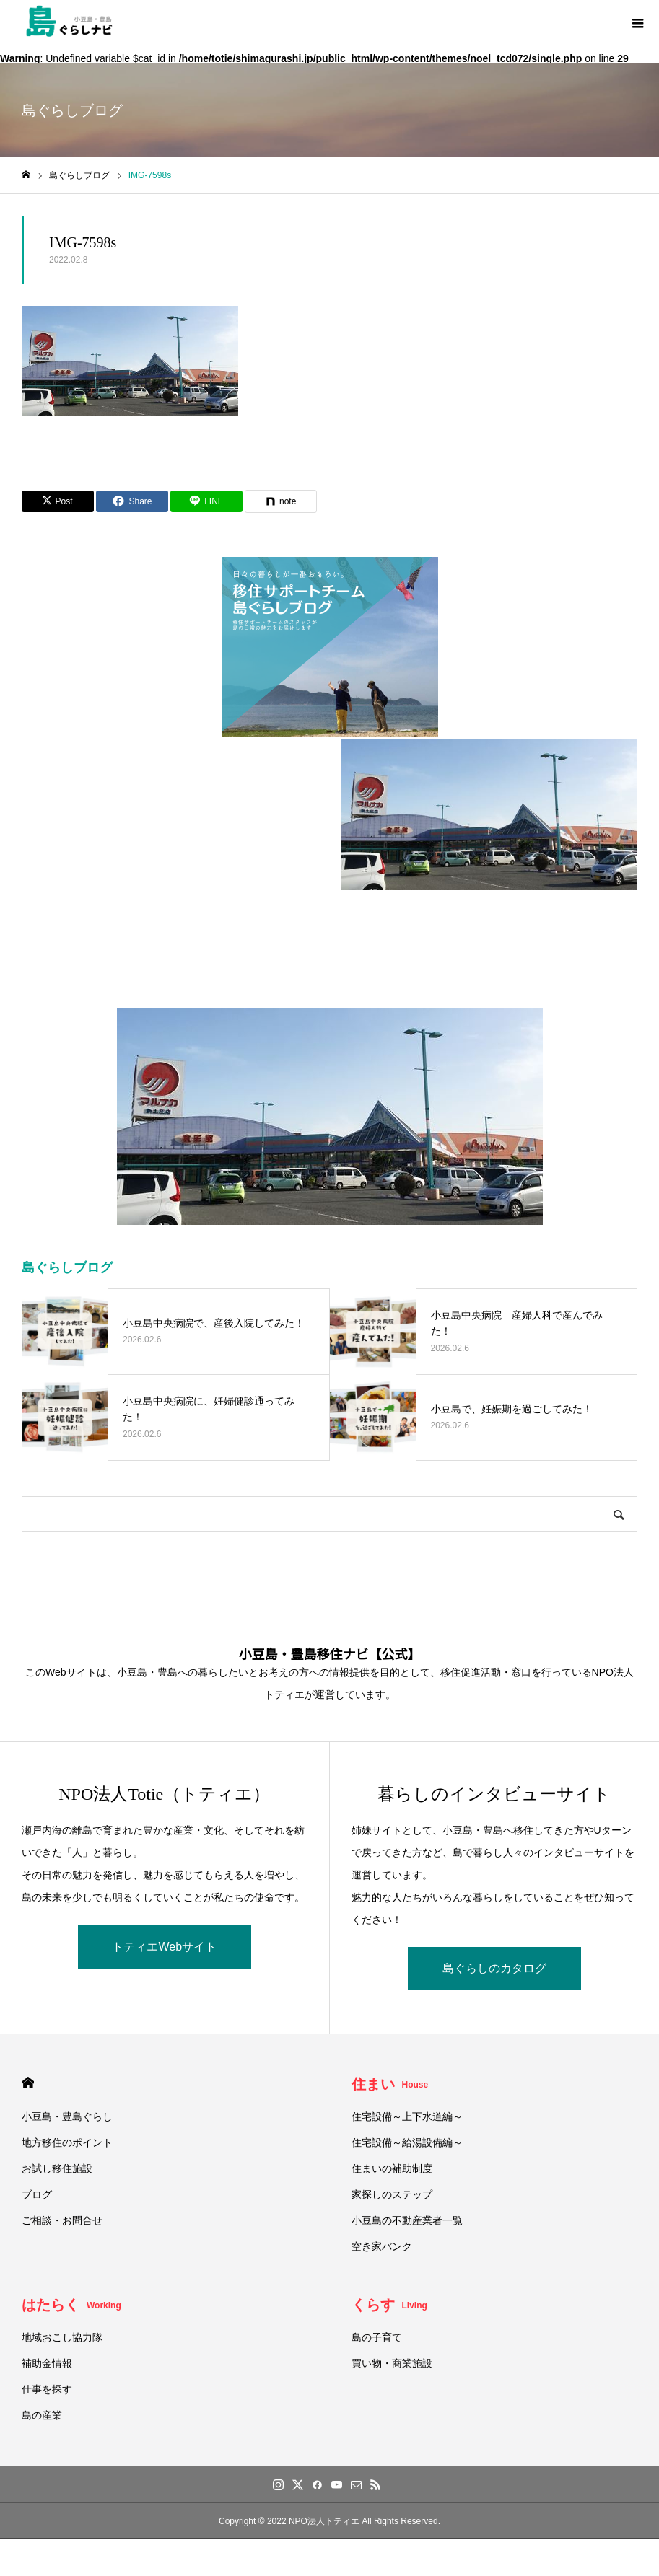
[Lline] (206, 501)
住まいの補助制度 (392, 2168)
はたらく (71, 2305)
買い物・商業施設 (392, 2363)
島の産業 (42, 2415)
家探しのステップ (392, 2194)
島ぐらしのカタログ (494, 1968)
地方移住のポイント (67, 2142)
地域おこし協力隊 (62, 2337)
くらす (389, 2305)
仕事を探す (47, 2389)
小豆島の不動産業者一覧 (407, 2220)
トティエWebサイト (164, 1946)
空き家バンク (382, 2246)
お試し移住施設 (57, 2168)
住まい (390, 2084)
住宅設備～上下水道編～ (407, 2116)
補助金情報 (47, 2363)
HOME (28, 2083)
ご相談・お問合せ (62, 2220)
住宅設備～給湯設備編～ (407, 2142)
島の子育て (377, 2337)
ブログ (37, 2194)
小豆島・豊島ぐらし (67, 2116)
